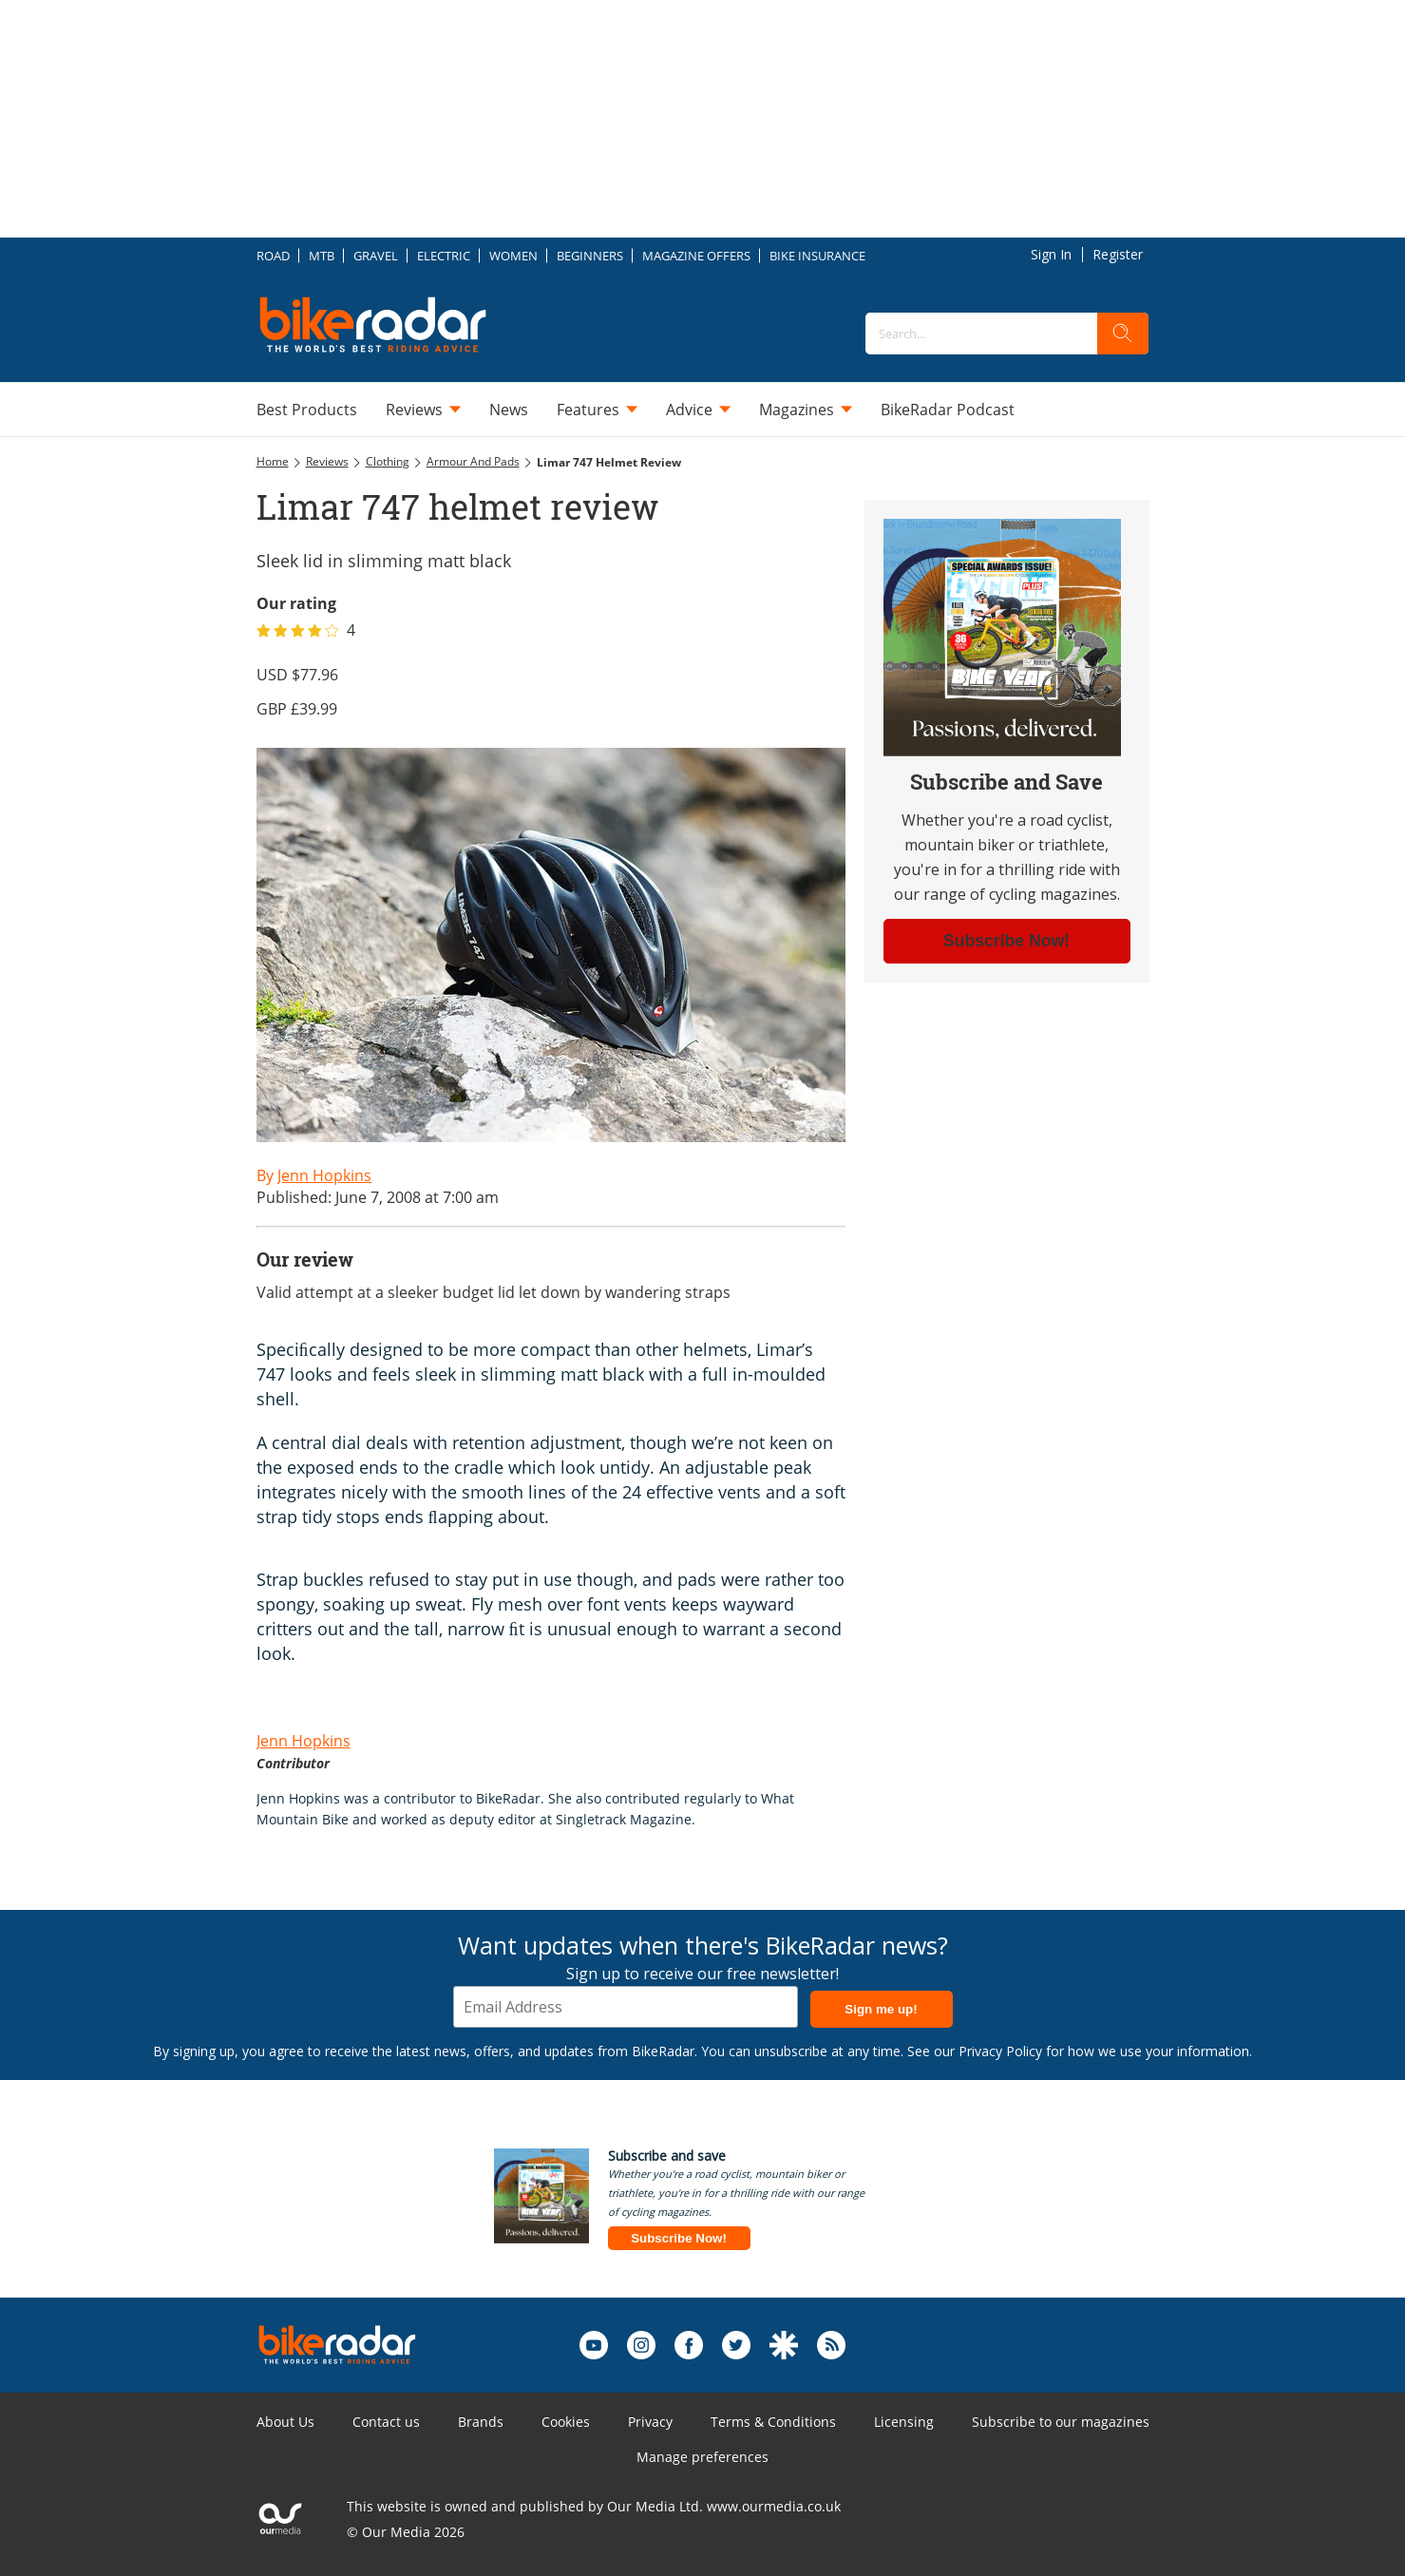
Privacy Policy (1000, 2051)
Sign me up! (881, 2009)
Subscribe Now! (679, 2238)
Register (1117, 254)
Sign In (1051, 254)
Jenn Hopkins (303, 1740)
